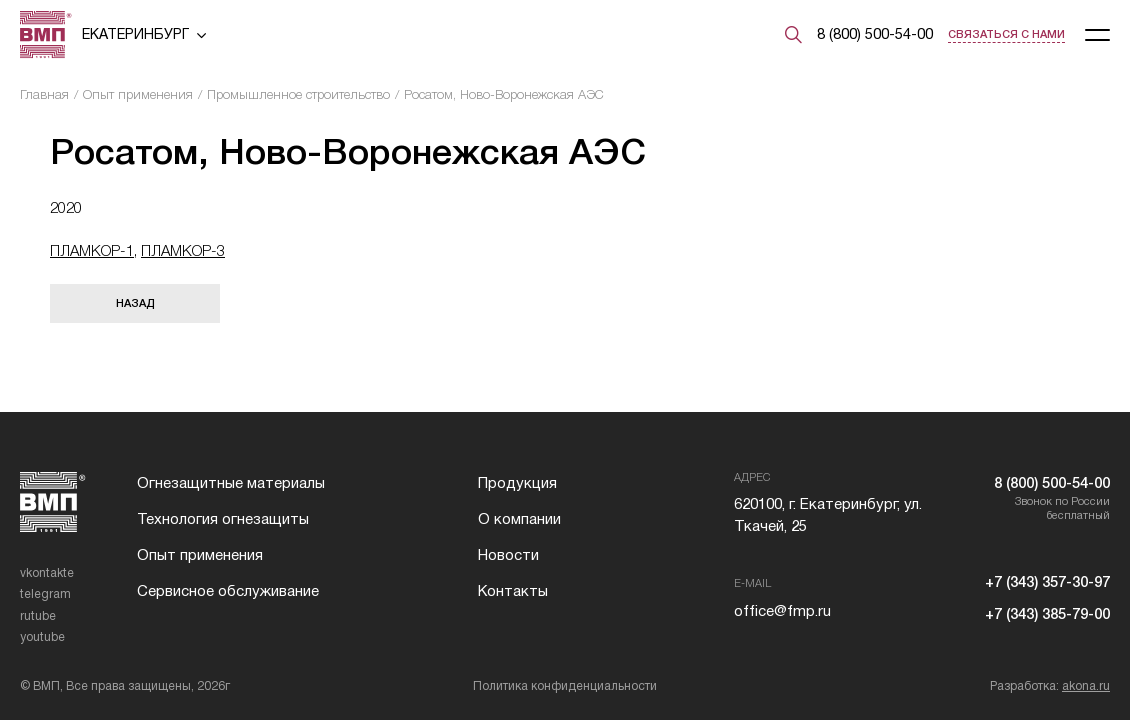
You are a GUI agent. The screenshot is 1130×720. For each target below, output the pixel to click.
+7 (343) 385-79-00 (1047, 614)
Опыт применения (138, 94)
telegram (45, 594)
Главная (44, 94)
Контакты (513, 591)
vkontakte (47, 573)
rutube (38, 616)
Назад (135, 303)
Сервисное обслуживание (228, 591)
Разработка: (1050, 686)
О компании (519, 519)
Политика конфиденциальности (565, 686)
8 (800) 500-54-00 (875, 34)
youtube (42, 637)
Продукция (517, 483)
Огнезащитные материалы (231, 483)
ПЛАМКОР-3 (183, 250)
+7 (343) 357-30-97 (1047, 582)
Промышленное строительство (298, 94)
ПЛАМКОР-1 (92, 250)
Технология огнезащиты (223, 519)
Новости (508, 555)
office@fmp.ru (782, 611)
